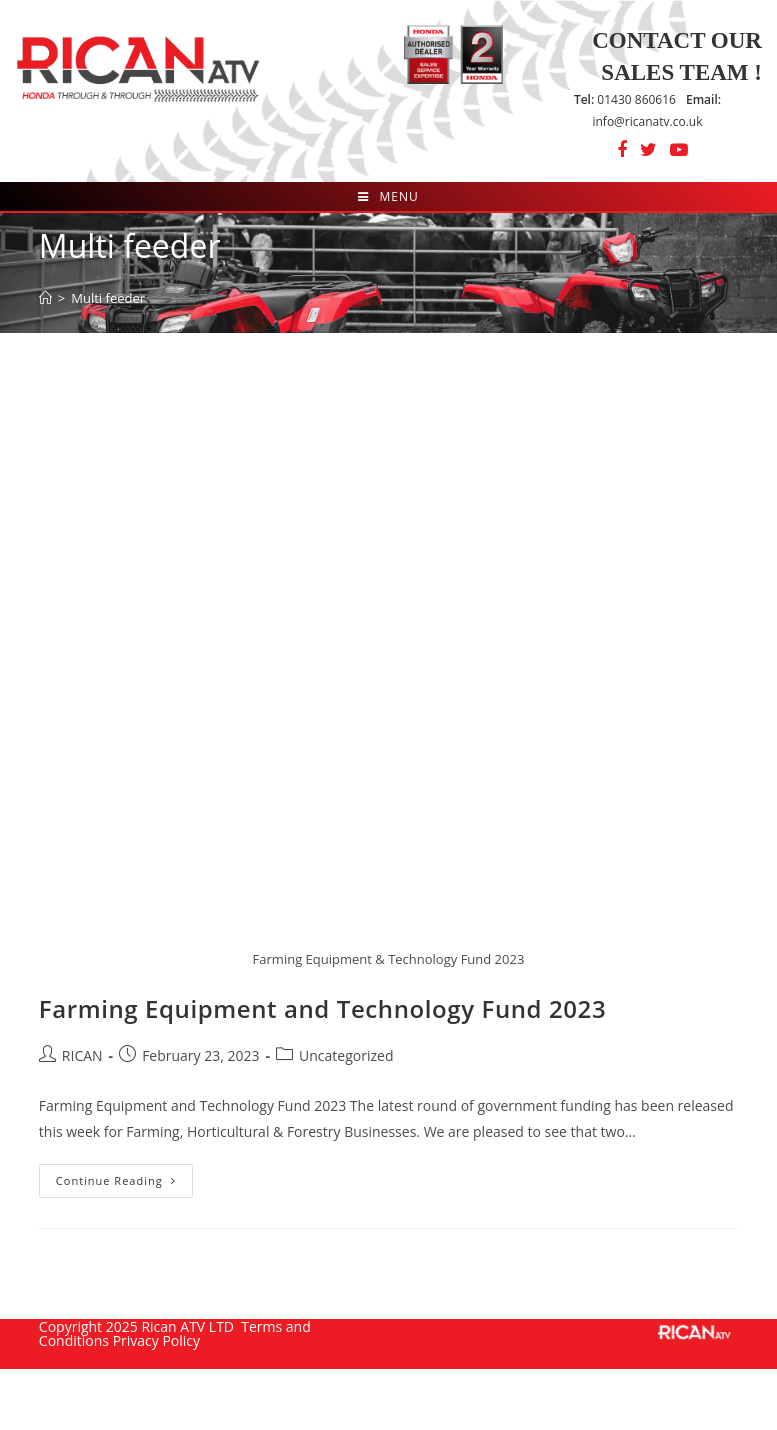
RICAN (82, 1055)
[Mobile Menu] (388, 196)
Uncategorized (346, 1055)
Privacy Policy (156, 1340)
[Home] (45, 298)
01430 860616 (625, 99)
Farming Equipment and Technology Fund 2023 (322, 1008)
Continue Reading (124, 1184)
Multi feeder (108, 298)
